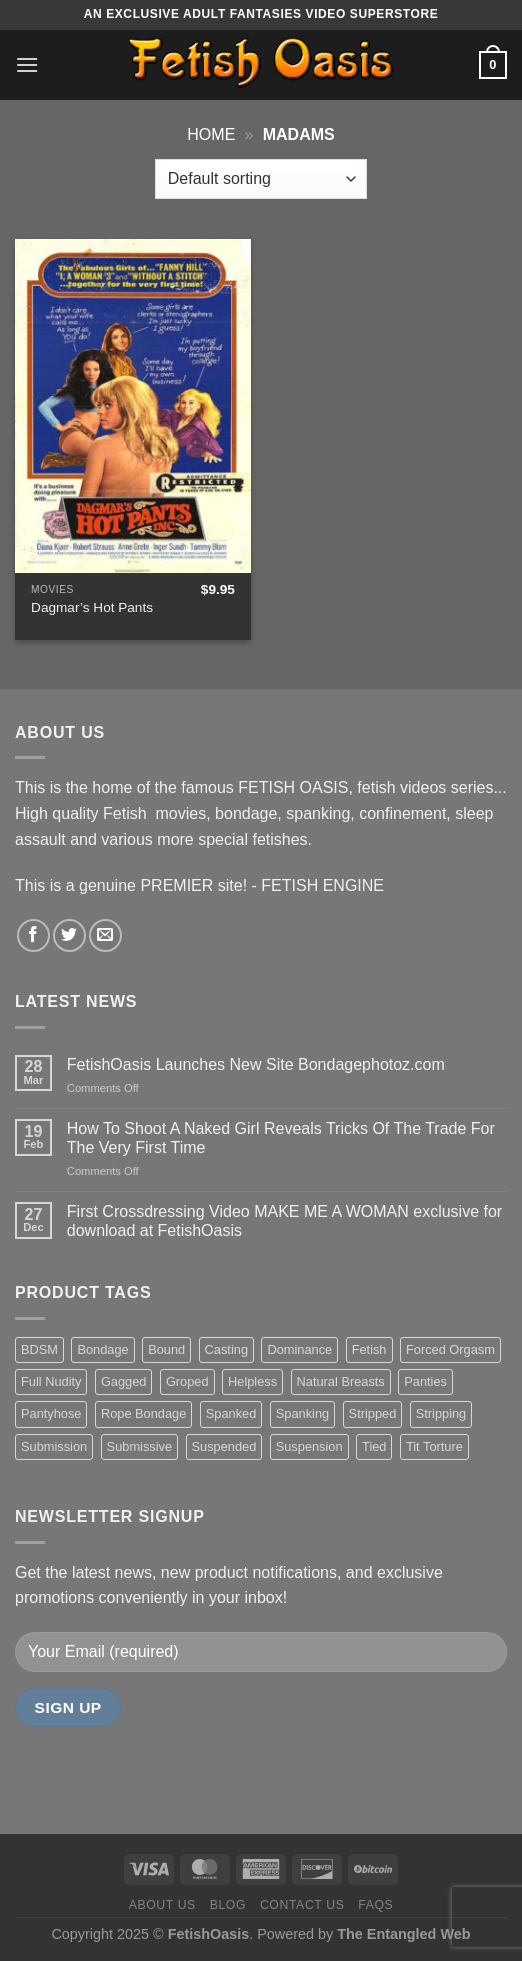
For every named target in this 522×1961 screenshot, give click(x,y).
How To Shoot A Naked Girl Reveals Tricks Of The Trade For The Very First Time (281, 1138)
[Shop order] (261, 179)
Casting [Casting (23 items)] (226, 1349)
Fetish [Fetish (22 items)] (369, 1349)
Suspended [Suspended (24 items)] (224, 1446)
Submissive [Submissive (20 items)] (139, 1446)
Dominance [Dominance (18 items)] (299, 1349)
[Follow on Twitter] (69, 935)
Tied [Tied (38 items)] (374, 1446)
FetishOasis (209, 1934)
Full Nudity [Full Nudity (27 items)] (51, 1381)
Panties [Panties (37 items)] (425, 1381)
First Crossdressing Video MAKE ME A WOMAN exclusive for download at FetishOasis (284, 1221)
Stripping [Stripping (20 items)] (441, 1413)
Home (211, 134)
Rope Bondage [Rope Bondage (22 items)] (143, 1413)
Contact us (302, 1905)
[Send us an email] (105, 935)
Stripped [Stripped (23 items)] (373, 1413)
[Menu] (27, 64)
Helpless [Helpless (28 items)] (252, 1381)
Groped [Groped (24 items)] (187, 1381)
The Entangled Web (403, 1934)
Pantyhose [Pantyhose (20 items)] (51, 1413)
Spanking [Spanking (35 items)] (302, 1413)
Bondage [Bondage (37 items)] (102, 1349)
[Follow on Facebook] (33, 935)
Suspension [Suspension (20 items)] (309, 1446)
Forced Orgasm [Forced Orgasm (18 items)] (450, 1349)
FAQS (375, 1905)
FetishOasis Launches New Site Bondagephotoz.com (256, 1064)
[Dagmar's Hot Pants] (133, 406)
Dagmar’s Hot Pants (92, 607)
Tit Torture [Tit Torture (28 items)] (434, 1446)
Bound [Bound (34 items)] (166, 1349)
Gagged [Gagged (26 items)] (124, 1381)
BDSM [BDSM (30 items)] (39, 1349)
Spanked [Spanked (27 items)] (231, 1413)
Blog (228, 1905)
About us (162, 1905)
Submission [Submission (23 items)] (54, 1446)
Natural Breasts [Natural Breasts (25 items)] (341, 1381)
